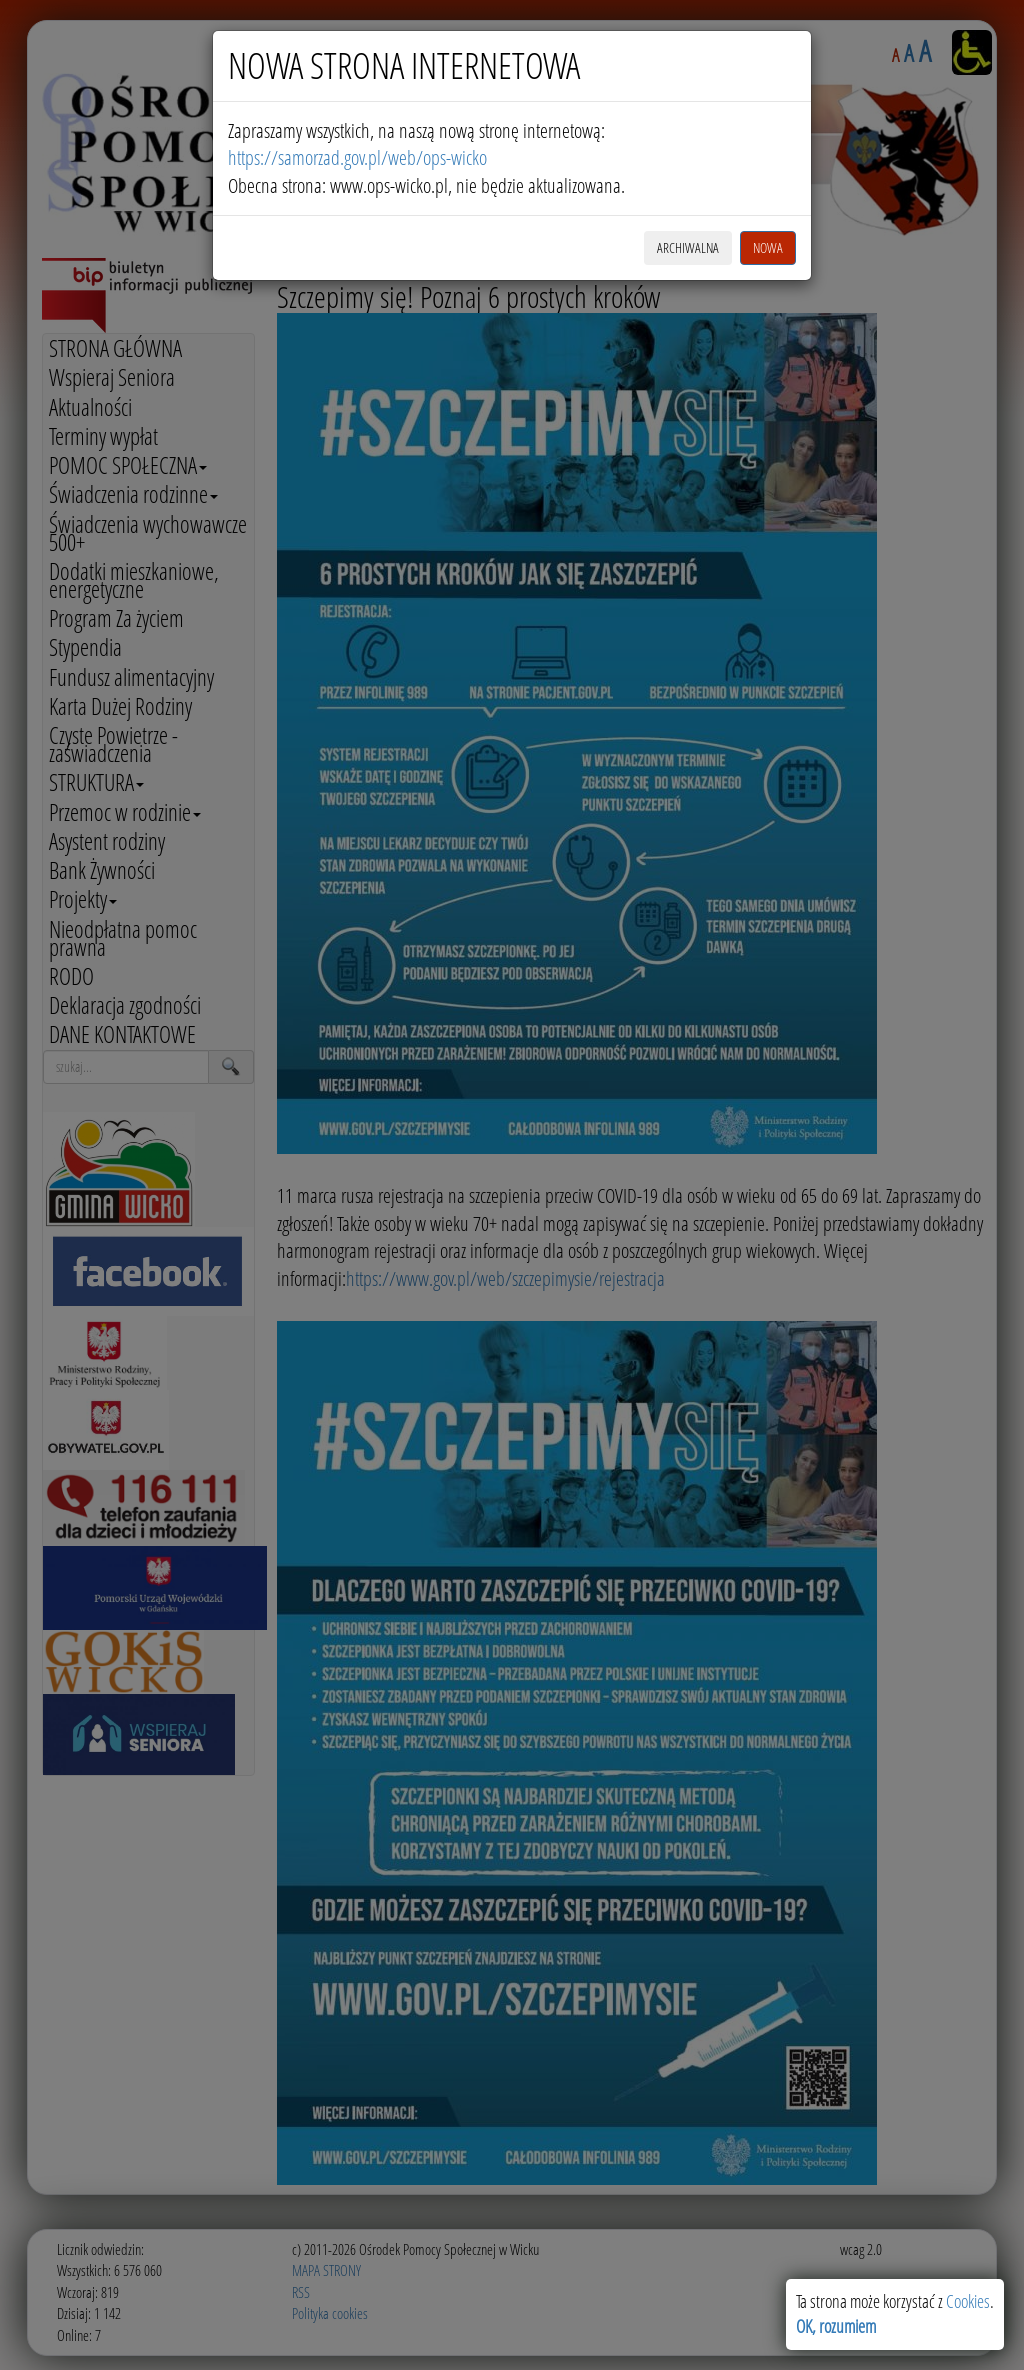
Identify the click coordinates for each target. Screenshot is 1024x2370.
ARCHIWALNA (688, 247)
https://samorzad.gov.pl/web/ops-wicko (357, 157)
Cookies (968, 2301)
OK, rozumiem (836, 2326)
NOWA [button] (768, 247)
